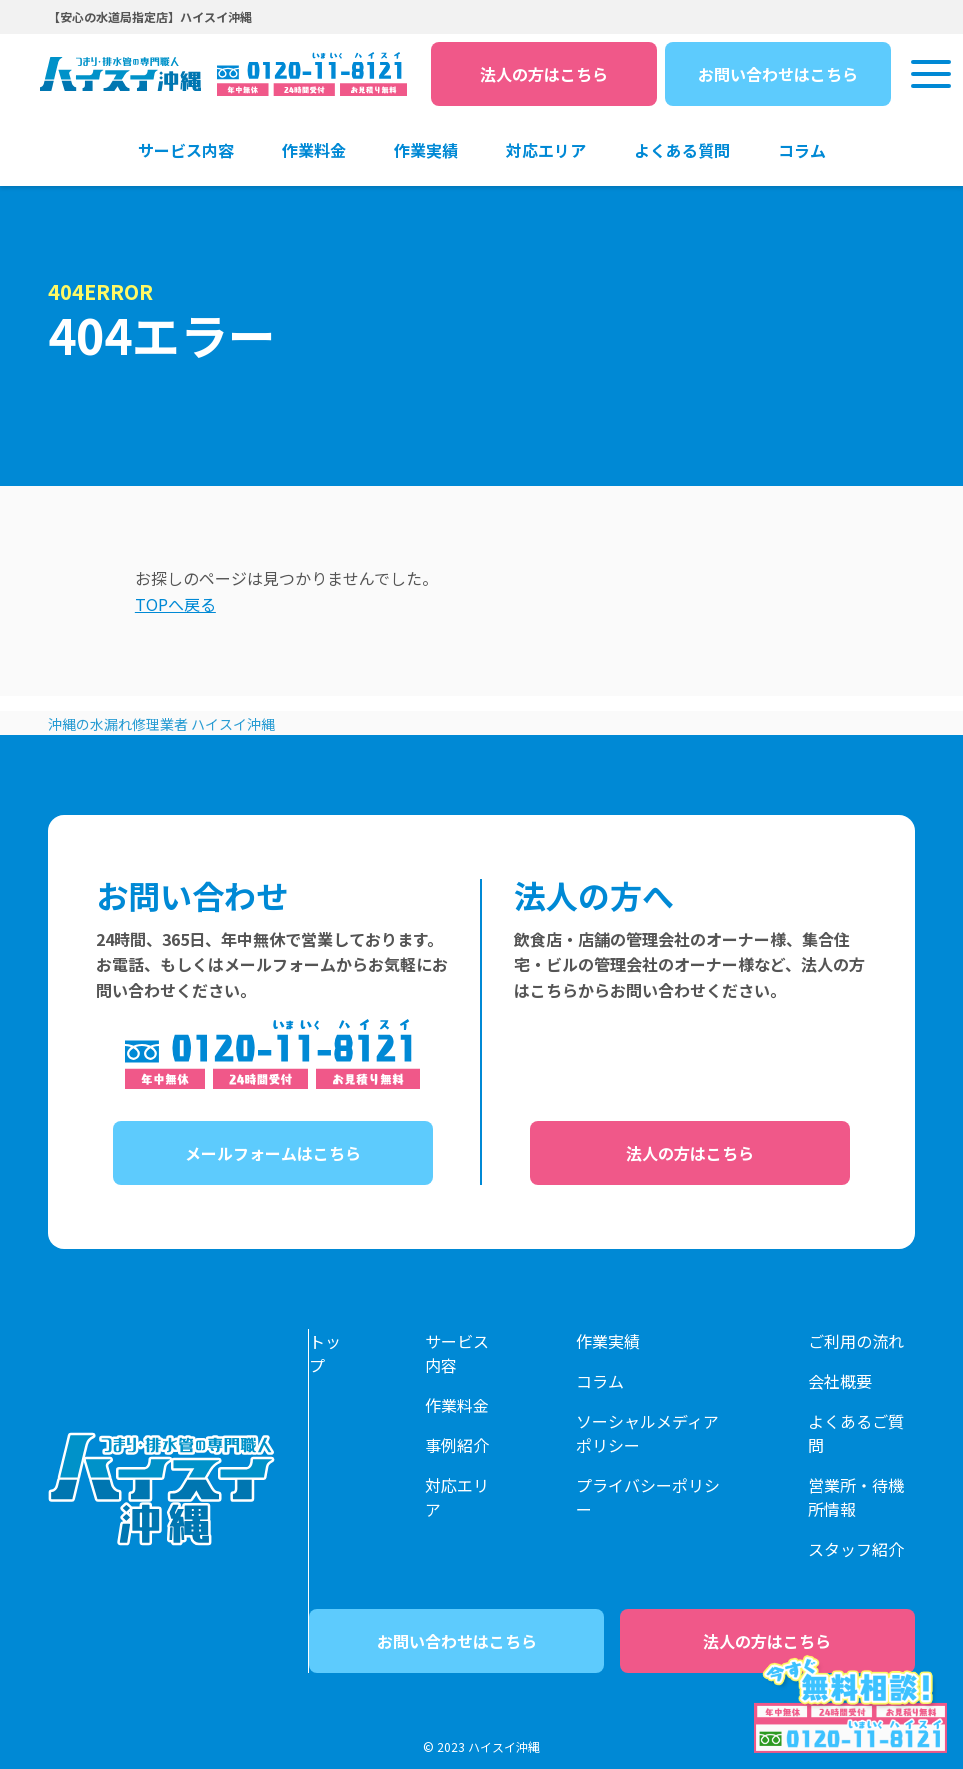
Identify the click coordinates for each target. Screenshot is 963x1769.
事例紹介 (457, 1445)
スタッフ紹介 (856, 1549)
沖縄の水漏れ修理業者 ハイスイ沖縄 (161, 724)
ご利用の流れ (856, 1341)
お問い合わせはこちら (778, 74)
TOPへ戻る (175, 604)
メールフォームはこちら (273, 1153)
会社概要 (840, 1381)
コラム (600, 1381)
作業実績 (608, 1341)
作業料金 (457, 1405)
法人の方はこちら (544, 74)
